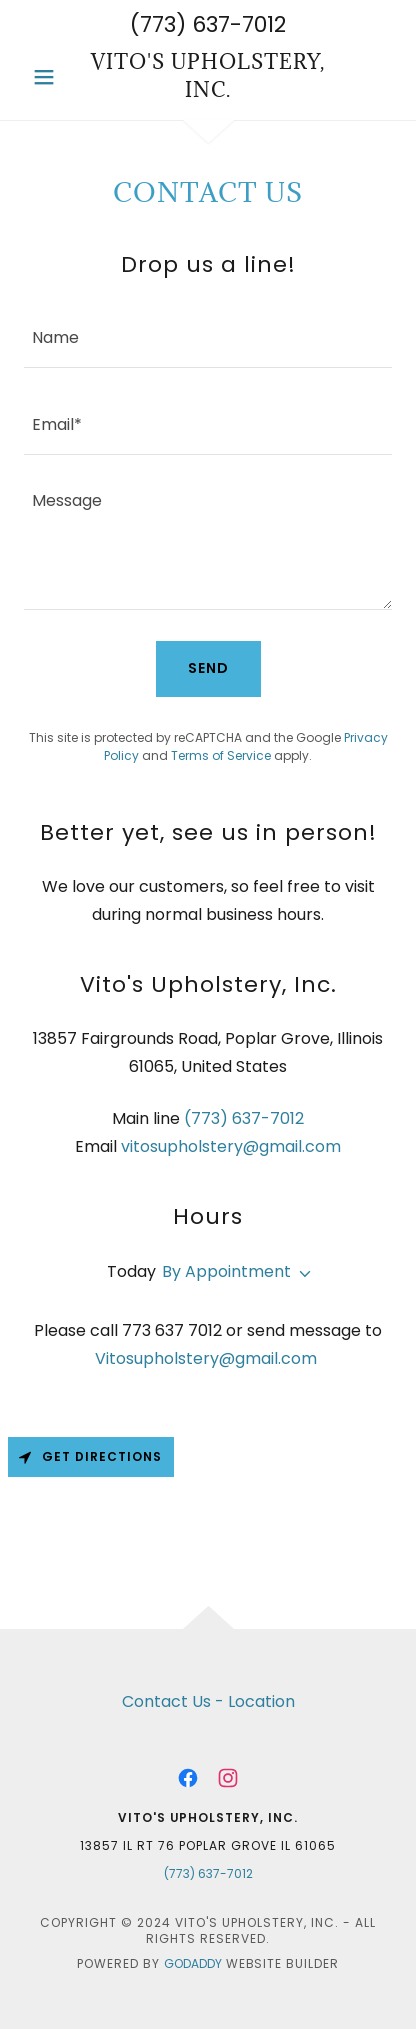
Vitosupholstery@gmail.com (206, 1358)
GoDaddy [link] (193, 1963)
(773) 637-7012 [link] (208, 24)
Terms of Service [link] (221, 755)
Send (208, 668)
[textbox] (208, 336)
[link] (208, 76)
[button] (51, 77)
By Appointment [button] (226, 1271)
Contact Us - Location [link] (208, 1701)
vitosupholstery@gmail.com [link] (231, 1146)
